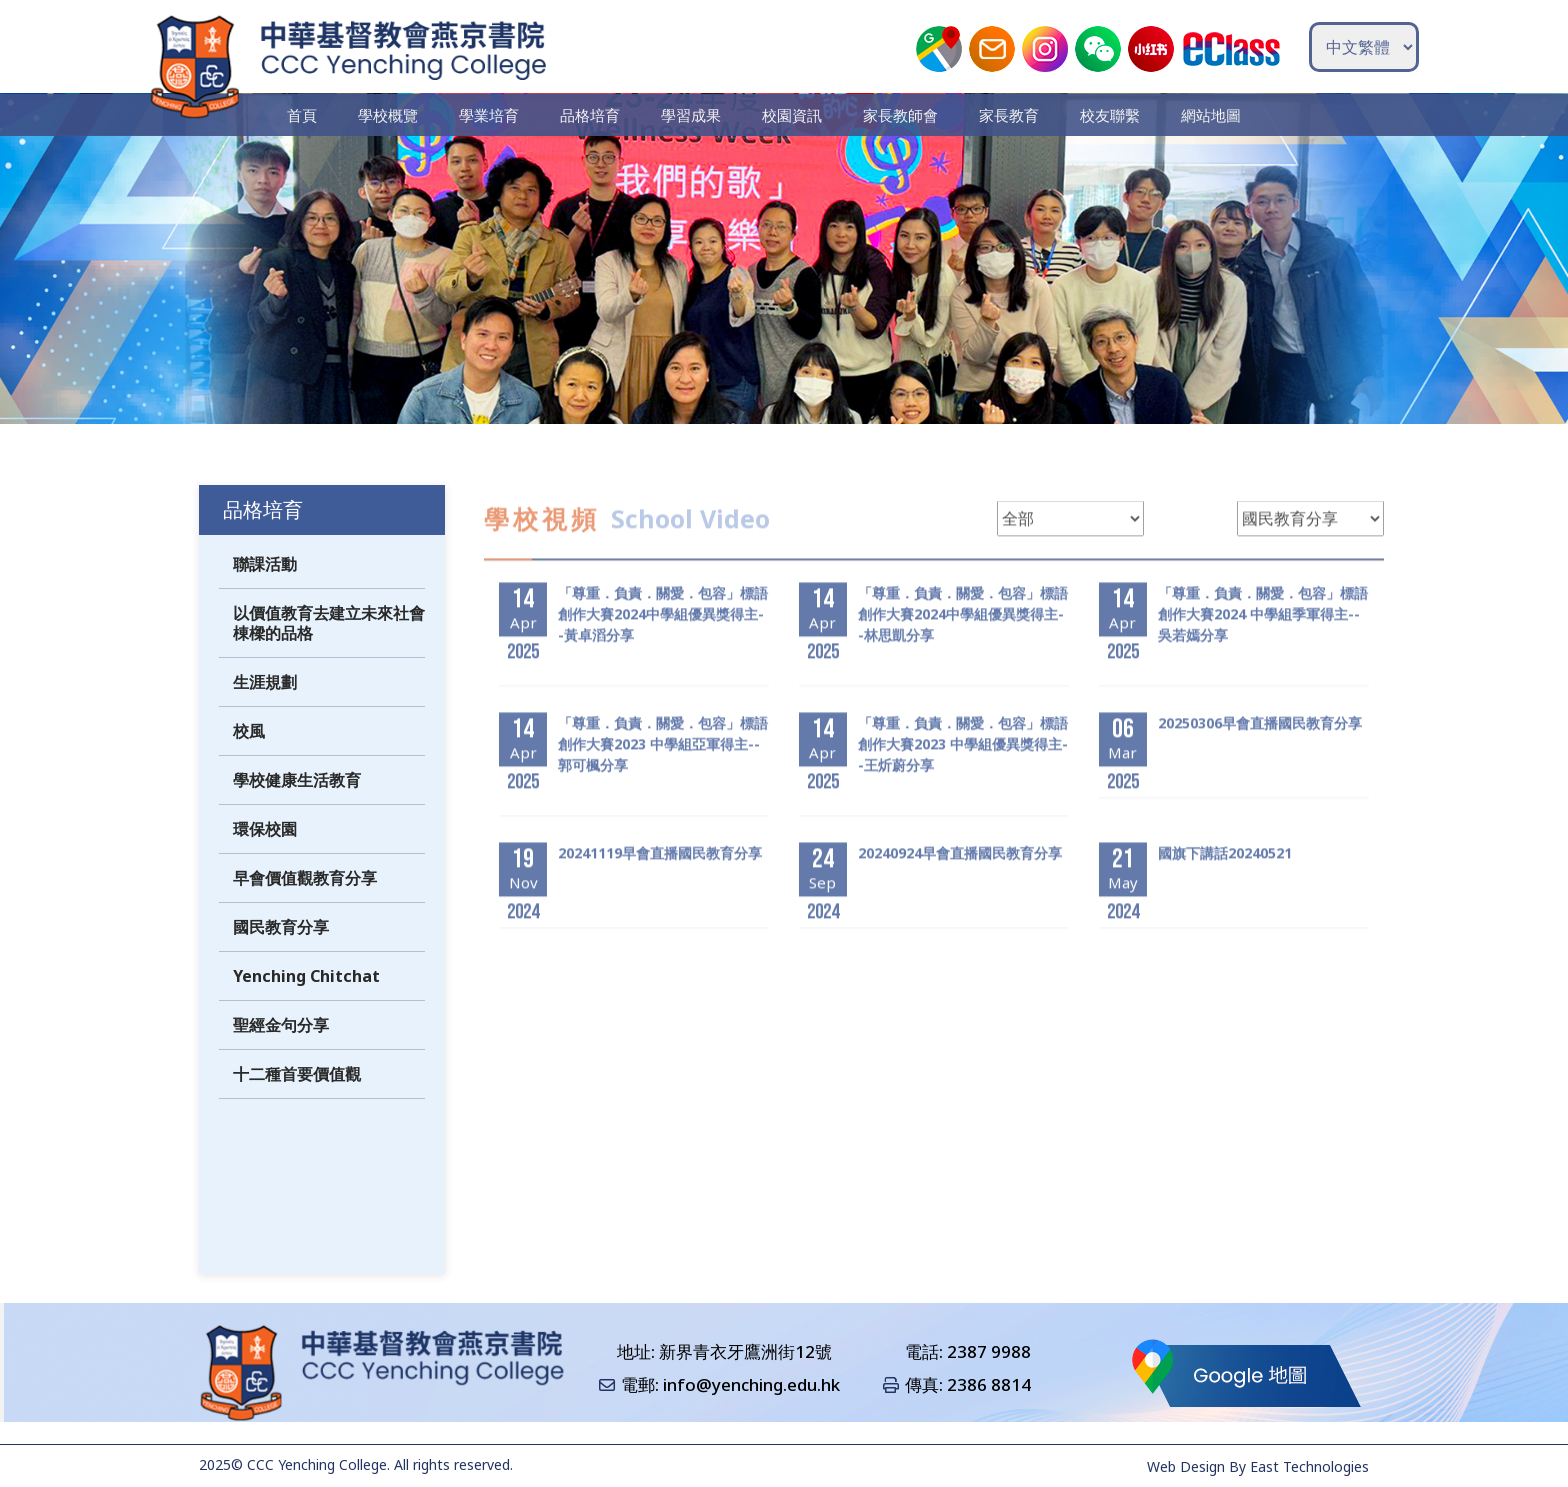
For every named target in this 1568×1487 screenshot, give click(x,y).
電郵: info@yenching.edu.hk (730, 1385)
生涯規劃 (265, 709)
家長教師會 (899, 115)
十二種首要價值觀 (297, 1101)
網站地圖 (1207, 115)
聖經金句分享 (281, 1052)
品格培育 (592, 115)
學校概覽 (392, 115)
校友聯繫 (1107, 115)
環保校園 (265, 856)
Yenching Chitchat (306, 1003)
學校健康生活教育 (297, 807)
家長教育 (1007, 115)
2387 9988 (989, 1351)
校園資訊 (792, 115)
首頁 (307, 115)
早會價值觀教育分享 (305, 905)
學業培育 (492, 115)
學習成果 (692, 115)
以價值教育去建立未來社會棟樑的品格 (329, 650)
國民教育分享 (281, 954)
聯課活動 (265, 591)
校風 (249, 758)
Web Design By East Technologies (1258, 1466)
